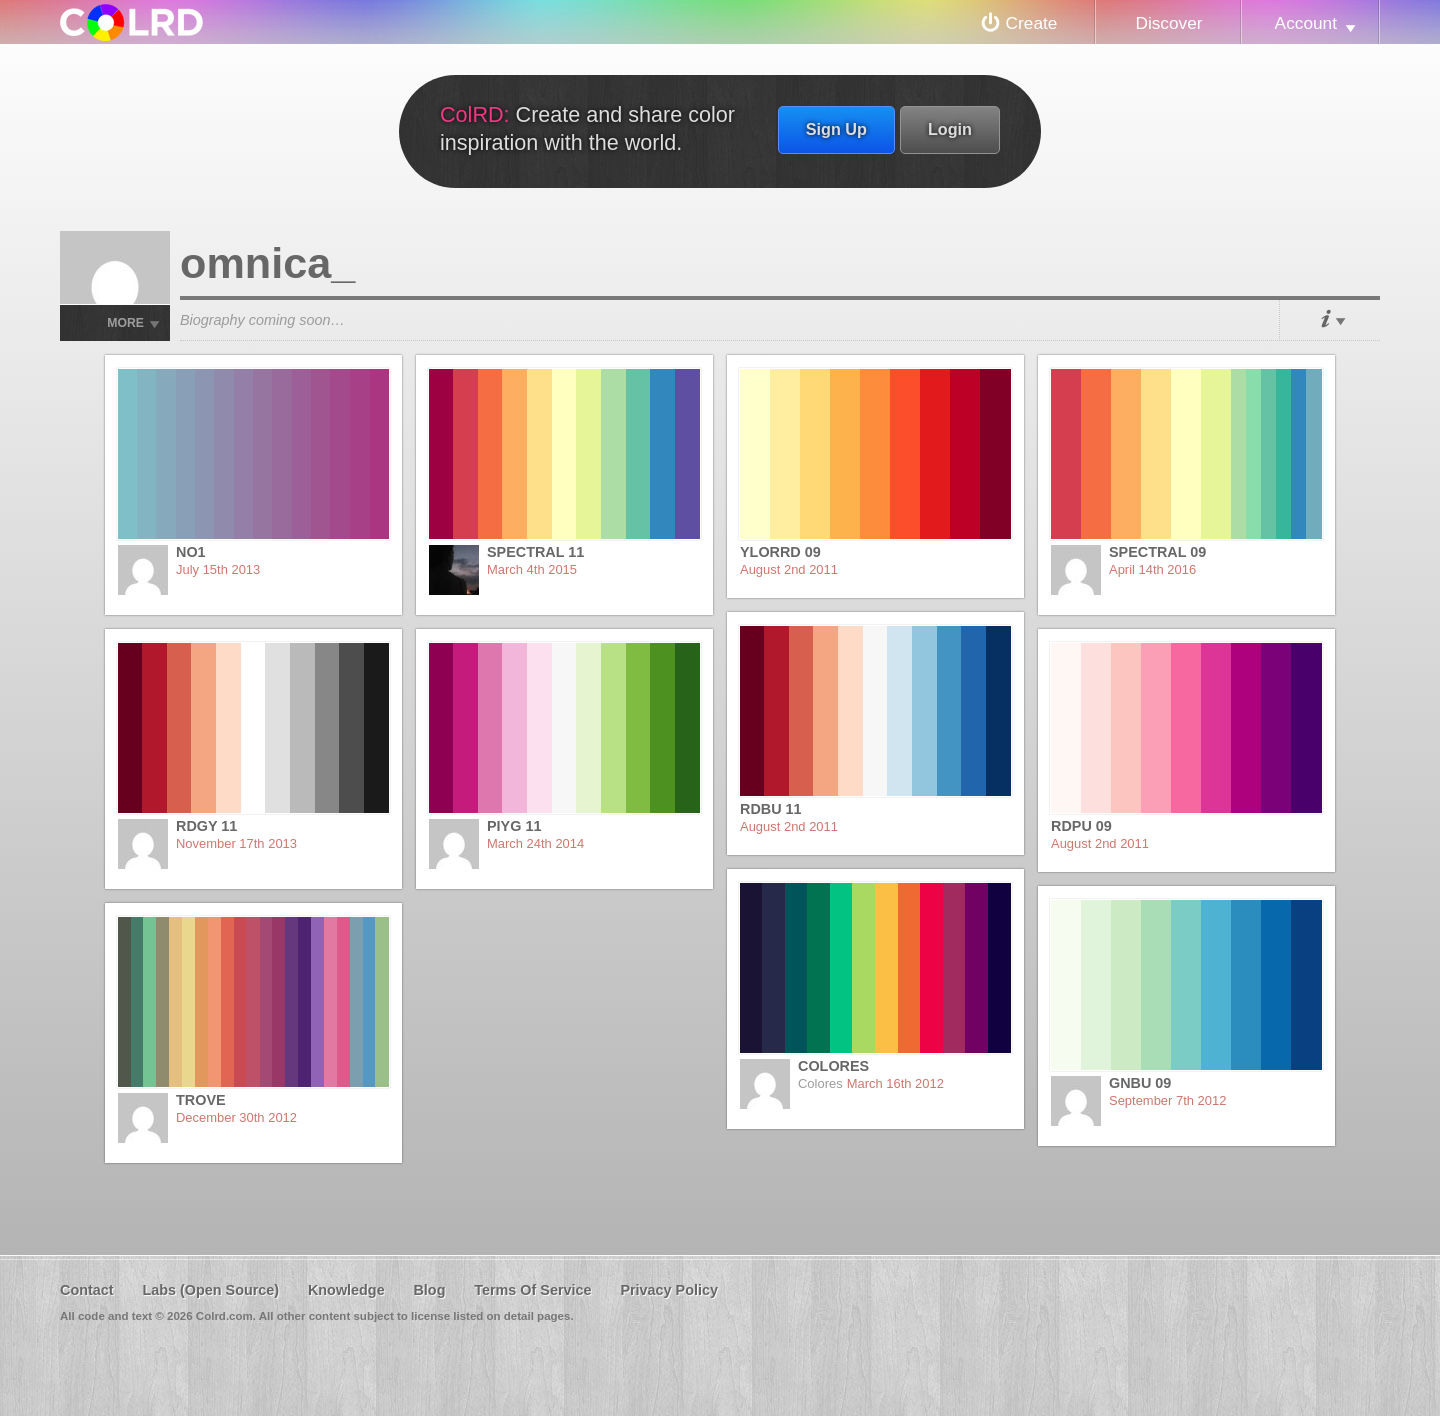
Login (950, 129)
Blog (429, 1290)
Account (1306, 23)
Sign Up (836, 129)
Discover (1168, 23)
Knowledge (346, 1290)
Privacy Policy (669, 1290)
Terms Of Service (532, 1290)
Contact (87, 1290)
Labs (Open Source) (210, 1290)
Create (1032, 23)
